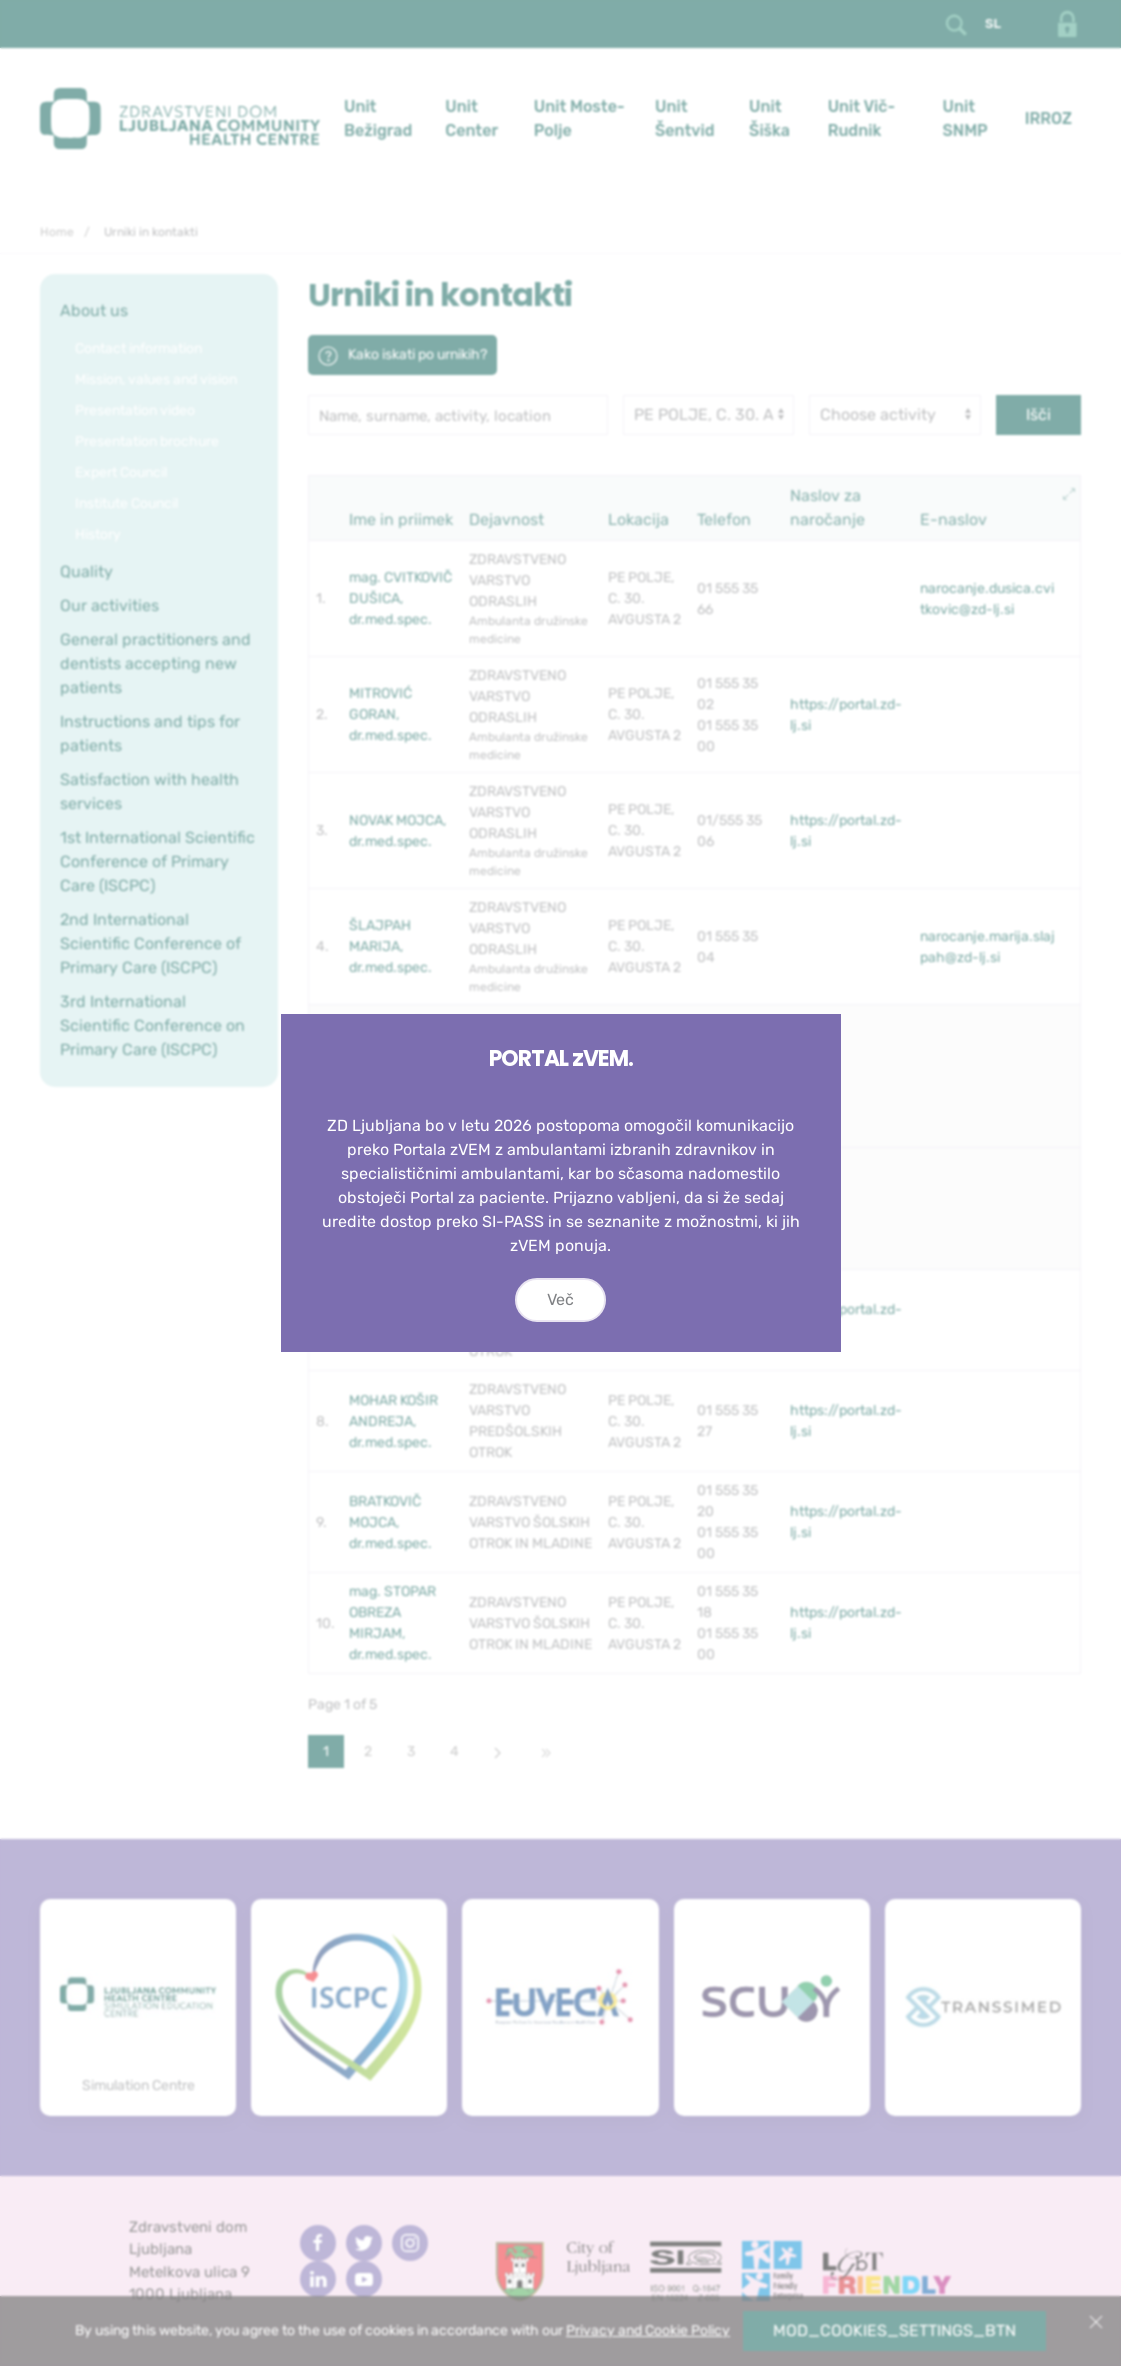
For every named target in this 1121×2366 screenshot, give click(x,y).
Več (560, 1299)
